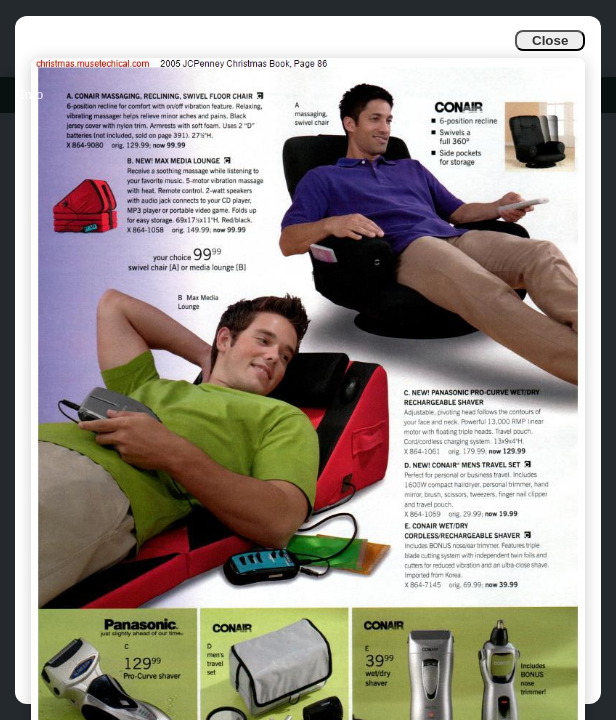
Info (31, 94)
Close (550, 40)
